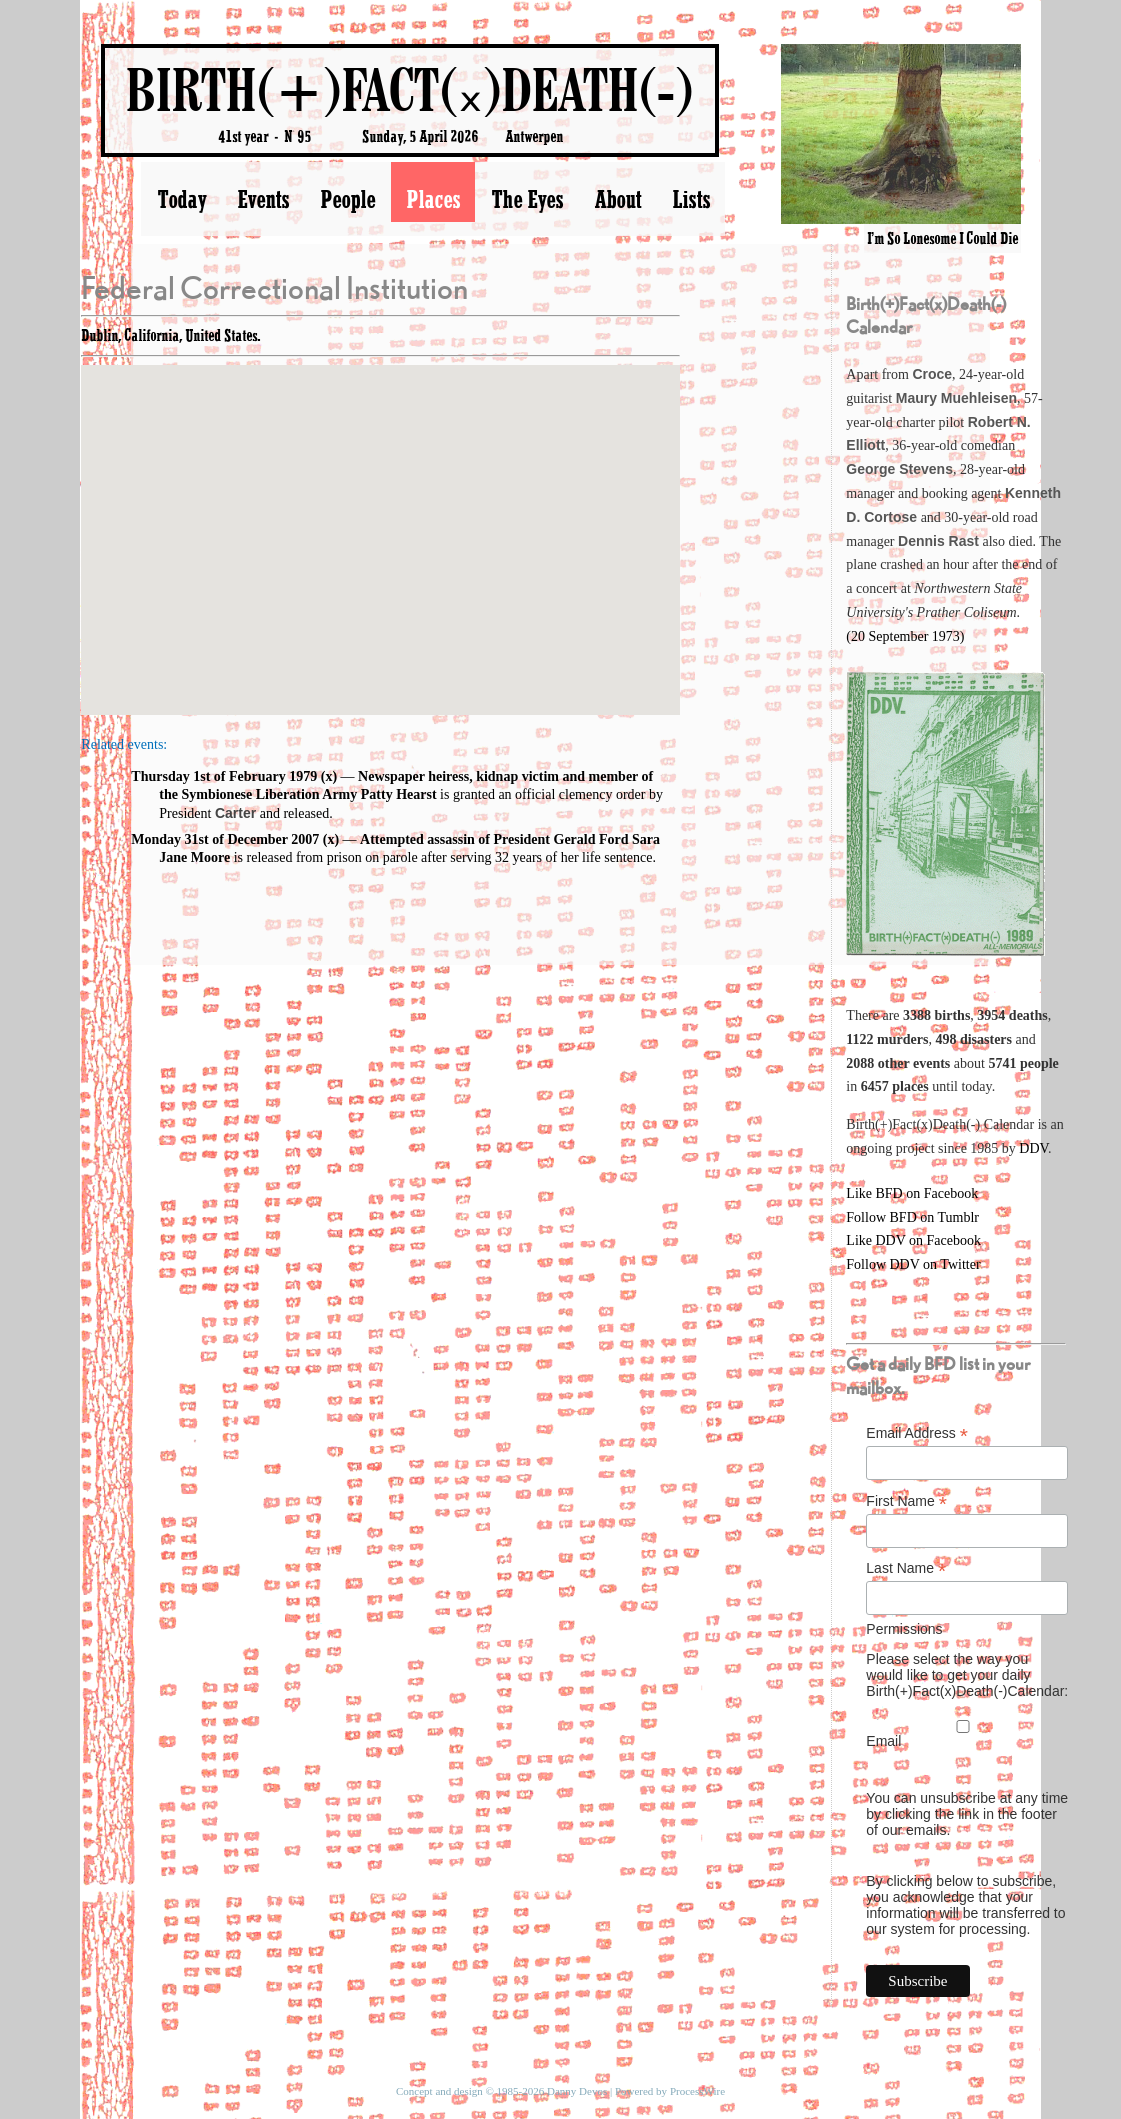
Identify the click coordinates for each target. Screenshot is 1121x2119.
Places (433, 199)
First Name (906, 1501)
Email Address (917, 1433)
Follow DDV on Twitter (913, 1264)
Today (181, 199)
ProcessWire (697, 2091)
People (347, 199)
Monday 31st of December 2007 (225, 839)
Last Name (906, 1568)
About (617, 199)
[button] (381, 521)
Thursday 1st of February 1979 (224, 776)
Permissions (904, 1629)
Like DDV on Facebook (913, 1240)
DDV (1033, 1148)
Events (263, 199)
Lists (691, 199)
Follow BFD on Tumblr (912, 1217)
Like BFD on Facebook (912, 1193)
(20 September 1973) (905, 636)
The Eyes (527, 199)
